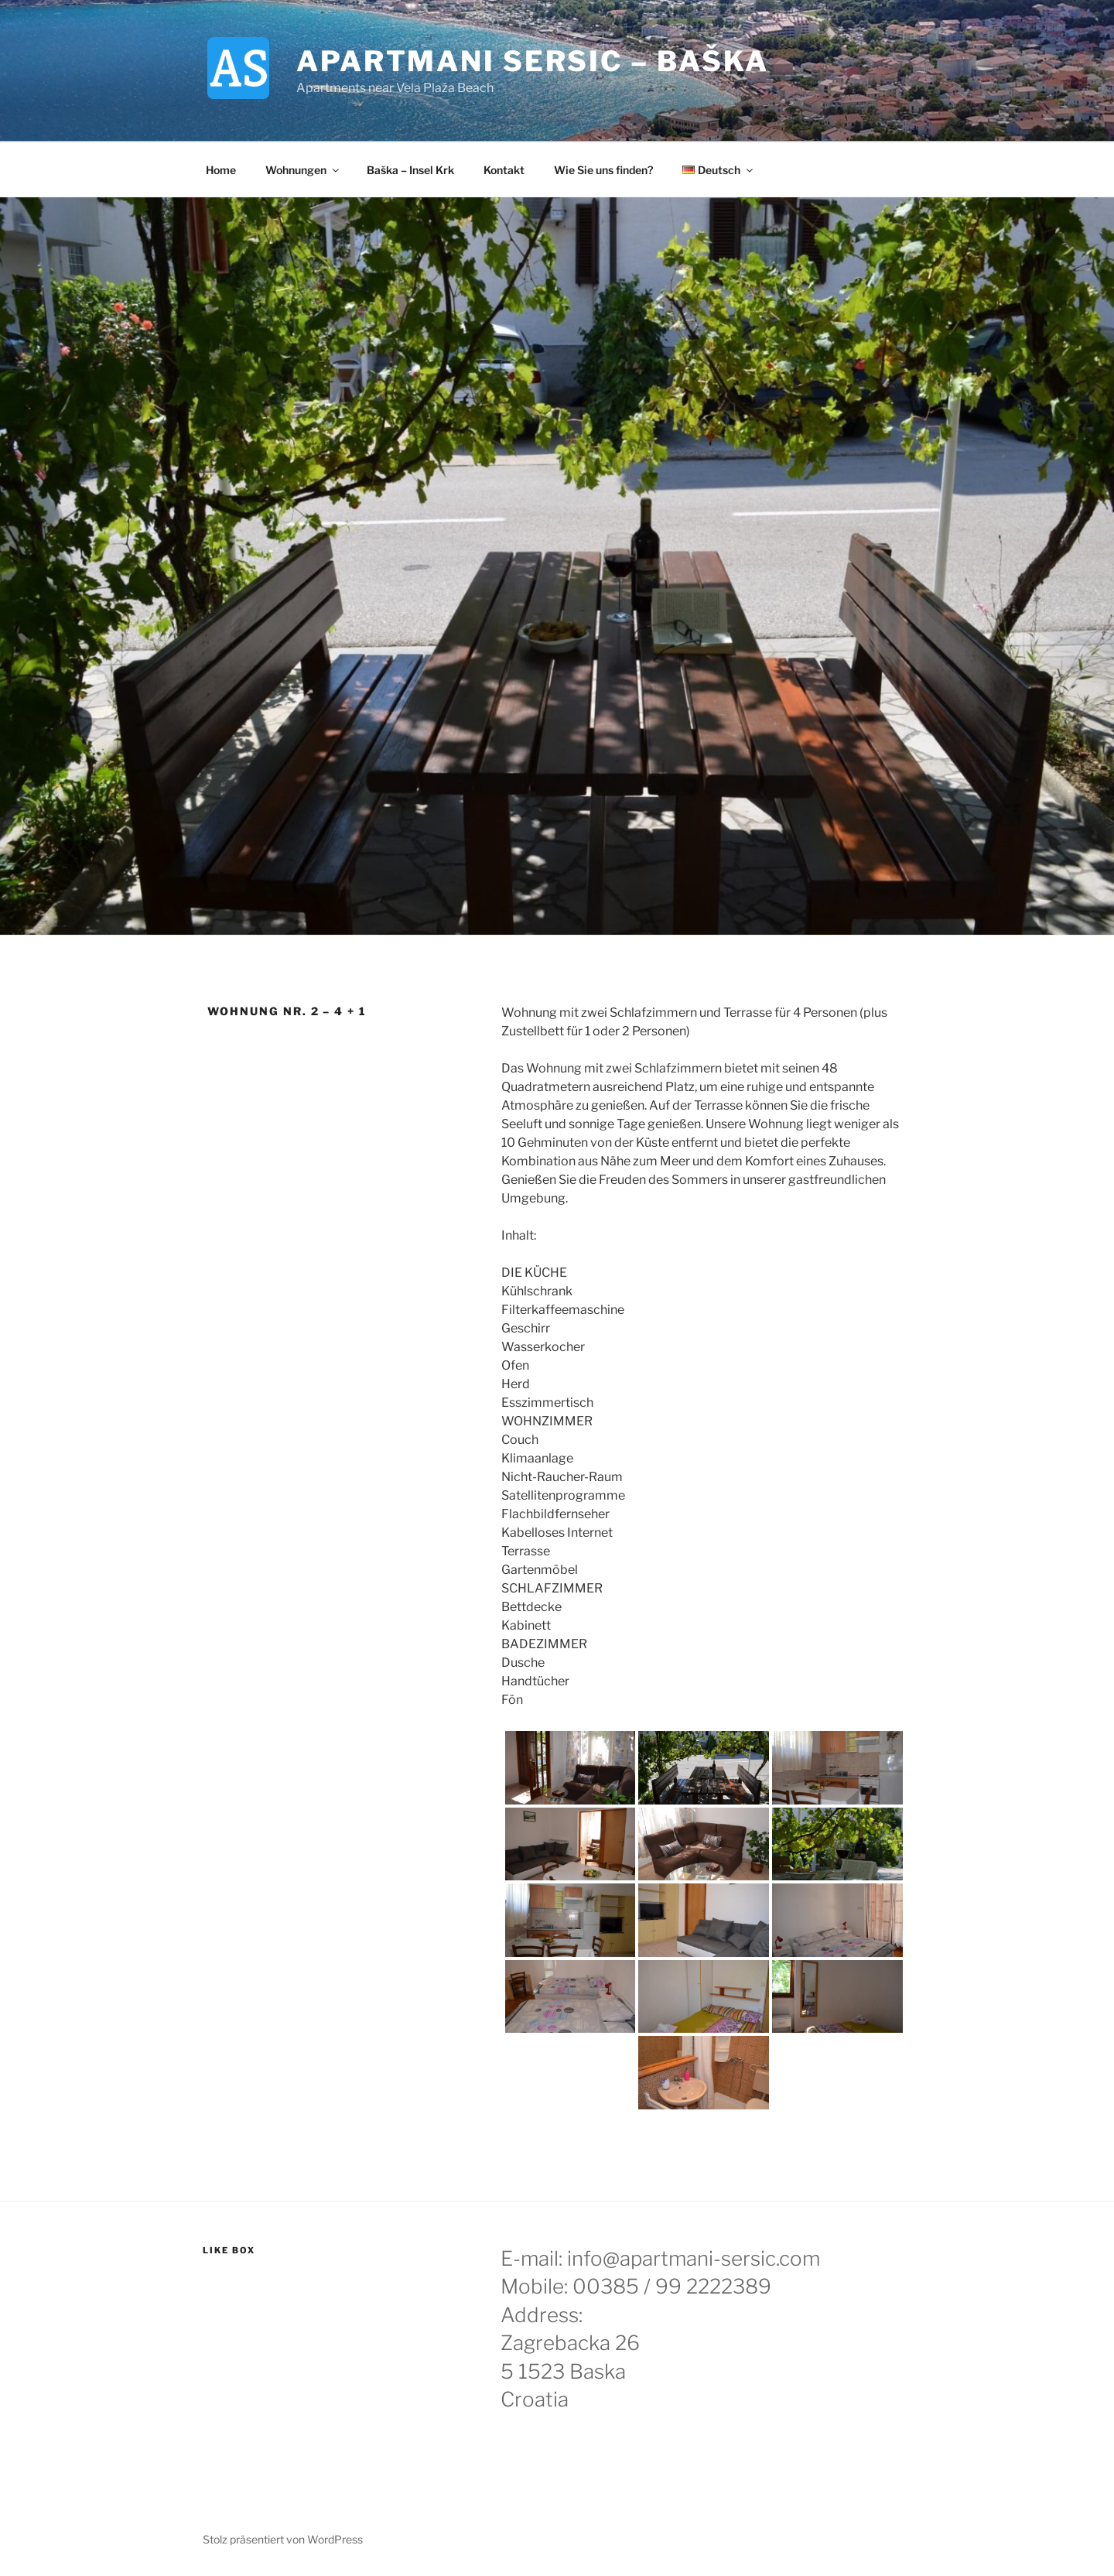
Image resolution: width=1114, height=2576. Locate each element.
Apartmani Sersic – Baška (532, 61)
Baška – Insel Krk (410, 169)
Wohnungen (303, 169)
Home (221, 169)
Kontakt (504, 169)
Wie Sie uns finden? (603, 169)
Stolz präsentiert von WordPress (283, 2539)
